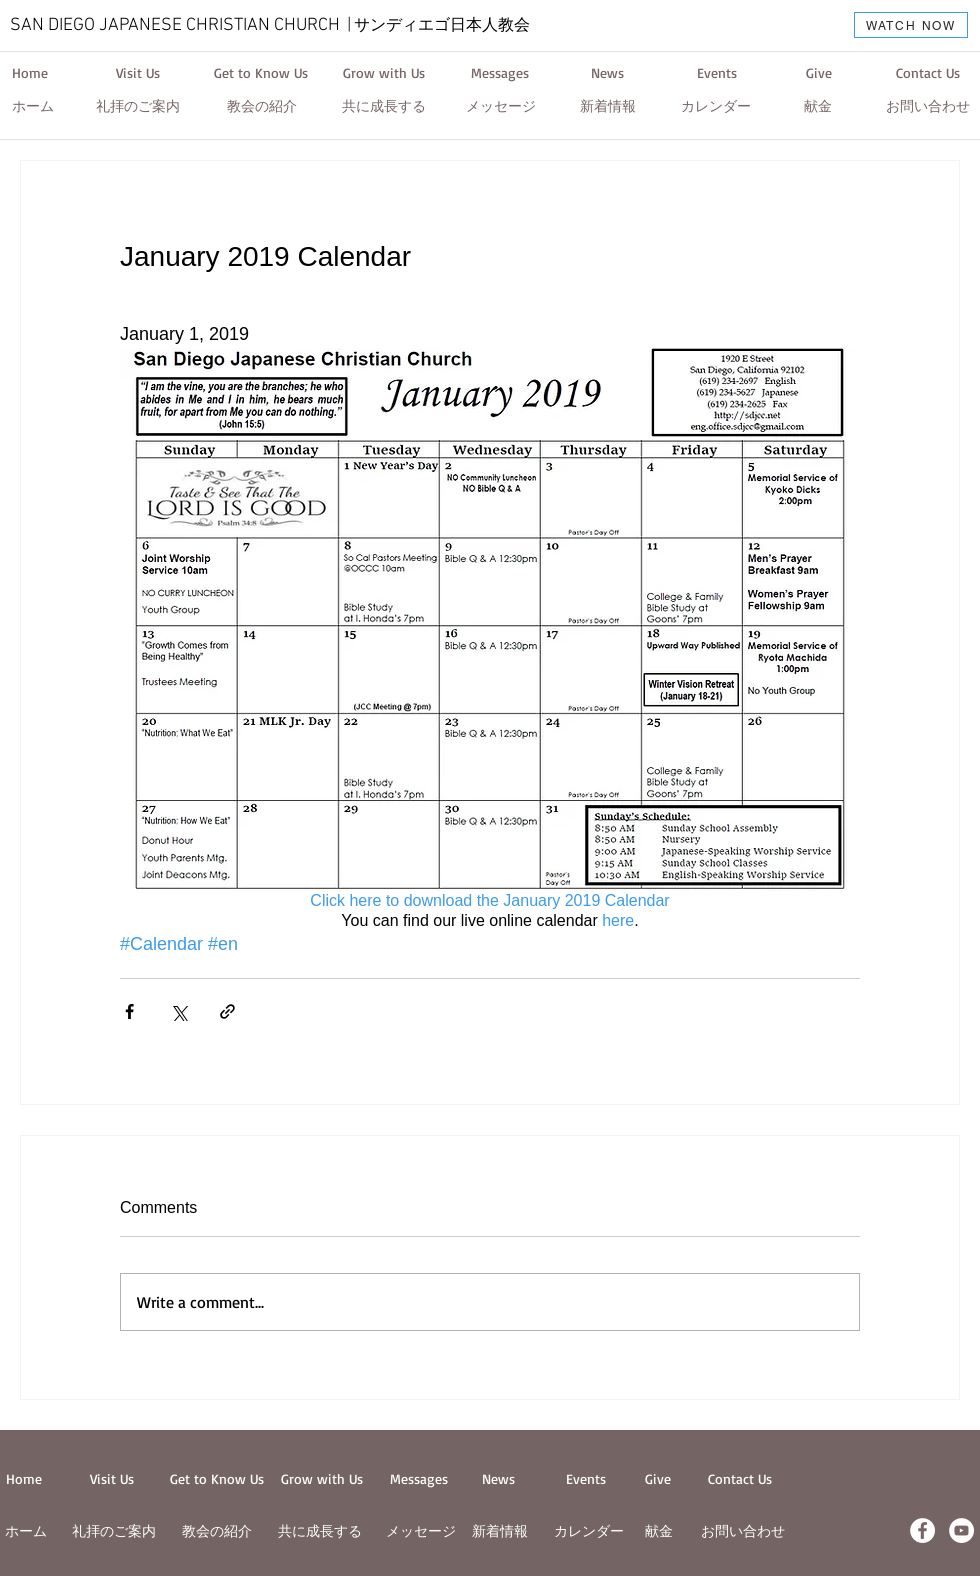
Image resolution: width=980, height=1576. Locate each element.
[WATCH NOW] (911, 25)
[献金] (817, 107)
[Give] (818, 73)
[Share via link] (227, 1011)
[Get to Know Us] (261, 73)
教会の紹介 (217, 1530)
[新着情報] (608, 107)
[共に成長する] (384, 107)
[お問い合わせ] (928, 107)
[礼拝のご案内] (138, 107)
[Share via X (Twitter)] (178, 1011)
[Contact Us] (927, 73)
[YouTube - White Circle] (961, 1530)
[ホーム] (33, 107)
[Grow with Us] (384, 73)
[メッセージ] (501, 107)
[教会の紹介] (262, 107)
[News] (607, 73)
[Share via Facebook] (129, 1011)
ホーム (26, 1530)
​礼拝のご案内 (114, 1530)
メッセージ (421, 1530)
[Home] (30, 73)
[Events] (717, 73)
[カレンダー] (715, 107)
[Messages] (500, 73)
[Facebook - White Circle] (922, 1530)
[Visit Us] (137, 73)
